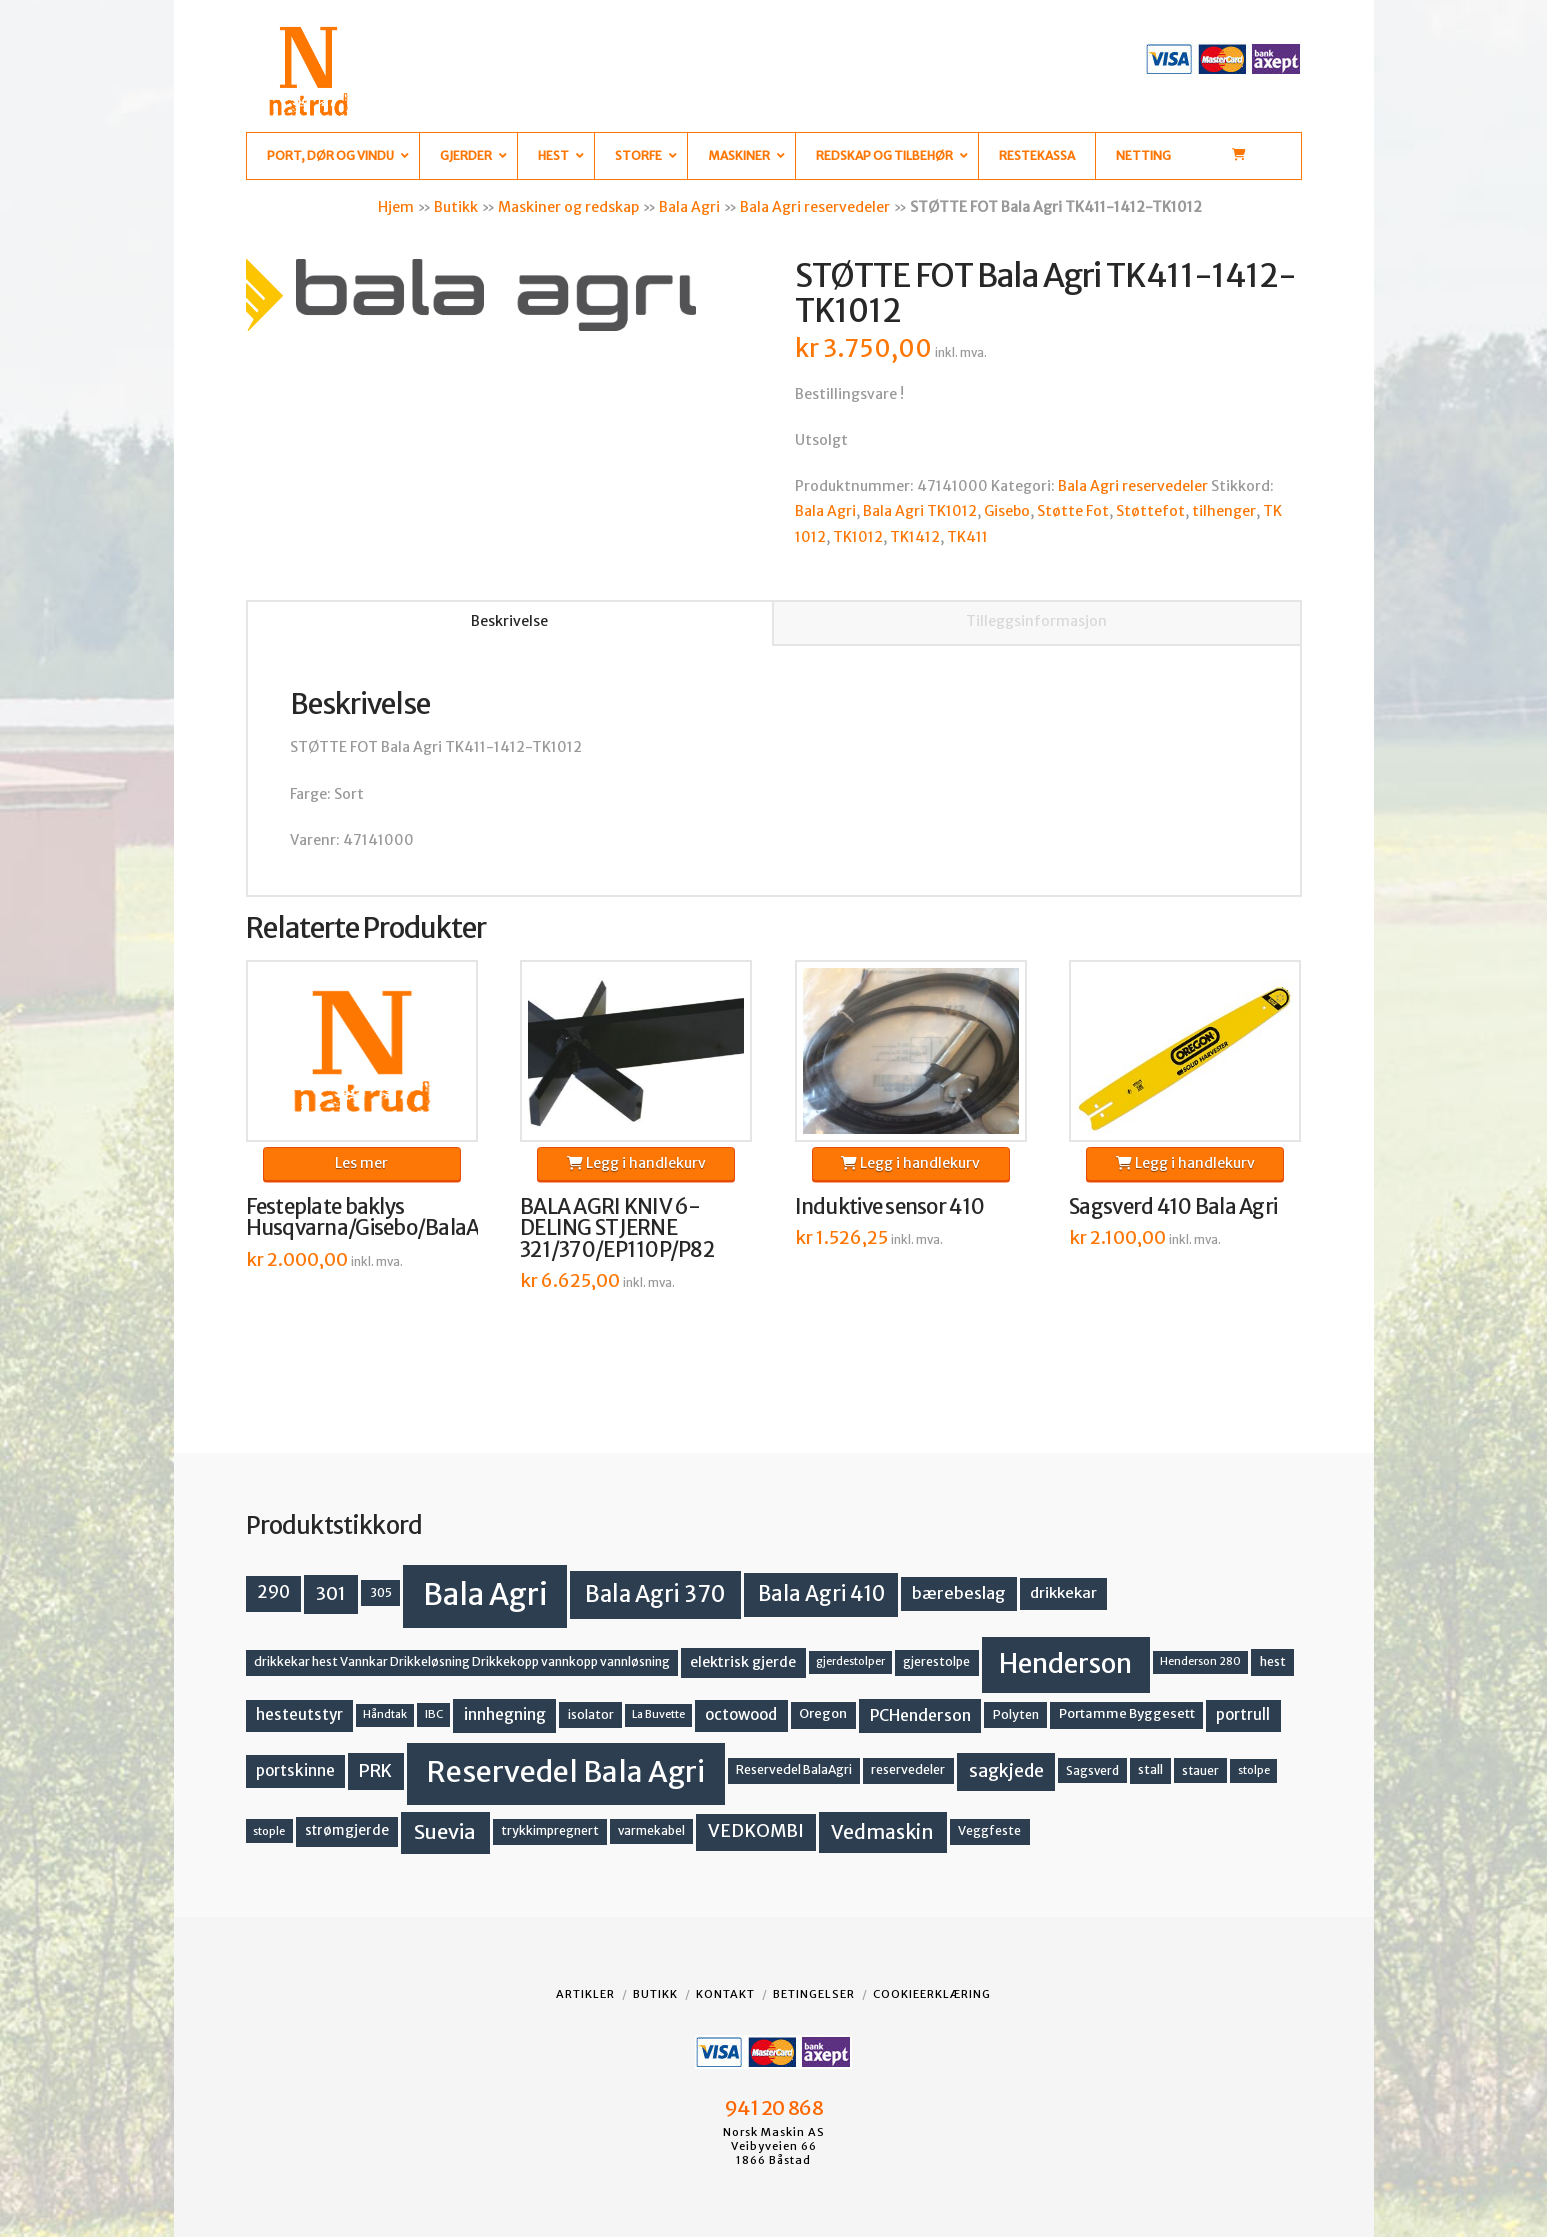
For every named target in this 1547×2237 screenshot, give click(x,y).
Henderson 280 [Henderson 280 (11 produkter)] (1200, 1661)
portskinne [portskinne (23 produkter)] (295, 1770)
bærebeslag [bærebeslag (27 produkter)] (959, 1593)
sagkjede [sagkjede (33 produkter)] (1006, 1771)
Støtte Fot (1073, 511)
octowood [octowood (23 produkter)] (741, 1714)
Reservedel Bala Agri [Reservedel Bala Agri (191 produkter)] (565, 1772)
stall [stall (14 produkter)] (1150, 1769)
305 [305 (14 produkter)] (381, 1592)
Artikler (585, 1994)
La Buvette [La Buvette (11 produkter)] (658, 1714)
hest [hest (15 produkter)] (1273, 1661)
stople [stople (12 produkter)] (269, 1831)
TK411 (967, 537)
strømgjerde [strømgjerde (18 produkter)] (347, 1830)
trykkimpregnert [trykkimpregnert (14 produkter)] (550, 1830)
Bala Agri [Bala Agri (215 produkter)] (485, 1594)
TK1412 (915, 537)
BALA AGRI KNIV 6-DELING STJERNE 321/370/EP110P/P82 (617, 1229)
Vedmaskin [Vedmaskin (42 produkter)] (882, 1832)
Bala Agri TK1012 (920, 511)
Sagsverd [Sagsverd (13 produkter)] (1092, 1770)
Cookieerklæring (932, 1994)
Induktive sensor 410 (890, 1207)
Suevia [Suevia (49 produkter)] (445, 1831)
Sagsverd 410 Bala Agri (1173, 1207)
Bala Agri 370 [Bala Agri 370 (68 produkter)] (655, 1594)
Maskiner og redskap (568, 207)
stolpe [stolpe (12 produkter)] (1254, 1770)
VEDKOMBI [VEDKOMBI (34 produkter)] (756, 1831)
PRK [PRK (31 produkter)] (375, 1771)
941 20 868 (773, 2108)
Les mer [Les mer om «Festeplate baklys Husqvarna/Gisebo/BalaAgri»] (361, 1163)
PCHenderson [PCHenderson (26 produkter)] (920, 1715)
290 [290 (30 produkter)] (273, 1592)
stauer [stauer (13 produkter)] (1200, 1770)
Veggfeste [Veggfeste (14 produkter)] (989, 1830)
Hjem (396, 207)
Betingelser (814, 1994)
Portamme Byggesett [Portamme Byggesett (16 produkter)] (1127, 1713)
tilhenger (1224, 511)
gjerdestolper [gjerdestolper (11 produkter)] (850, 1661)
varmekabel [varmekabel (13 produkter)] (651, 1830)
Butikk (456, 207)
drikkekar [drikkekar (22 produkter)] (1063, 1592)
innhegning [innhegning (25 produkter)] (505, 1714)
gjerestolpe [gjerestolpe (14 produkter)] (936, 1661)
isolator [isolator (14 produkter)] (591, 1714)
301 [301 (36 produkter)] (331, 1593)
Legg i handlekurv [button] (636, 1163)
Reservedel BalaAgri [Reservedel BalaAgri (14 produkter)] (794, 1769)
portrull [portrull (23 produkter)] (1243, 1714)
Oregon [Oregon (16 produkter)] (823, 1713)
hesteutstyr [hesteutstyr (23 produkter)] (299, 1714)
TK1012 (858, 537)
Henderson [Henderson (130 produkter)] (1065, 1663)
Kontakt (725, 1994)
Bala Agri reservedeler (815, 207)
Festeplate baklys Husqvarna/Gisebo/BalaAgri (375, 1218)
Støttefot (1150, 511)
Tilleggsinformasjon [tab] (1036, 621)
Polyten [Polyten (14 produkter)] (1016, 1714)
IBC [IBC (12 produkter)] (434, 1714)
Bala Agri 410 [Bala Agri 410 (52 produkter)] (821, 1594)
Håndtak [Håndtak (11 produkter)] (385, 1714)
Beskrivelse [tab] (509, 621)
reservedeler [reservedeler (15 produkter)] (908, 1769)
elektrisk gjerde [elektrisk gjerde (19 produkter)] (743, 1662)
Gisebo (1007, 511)
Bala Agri (689, 207)
